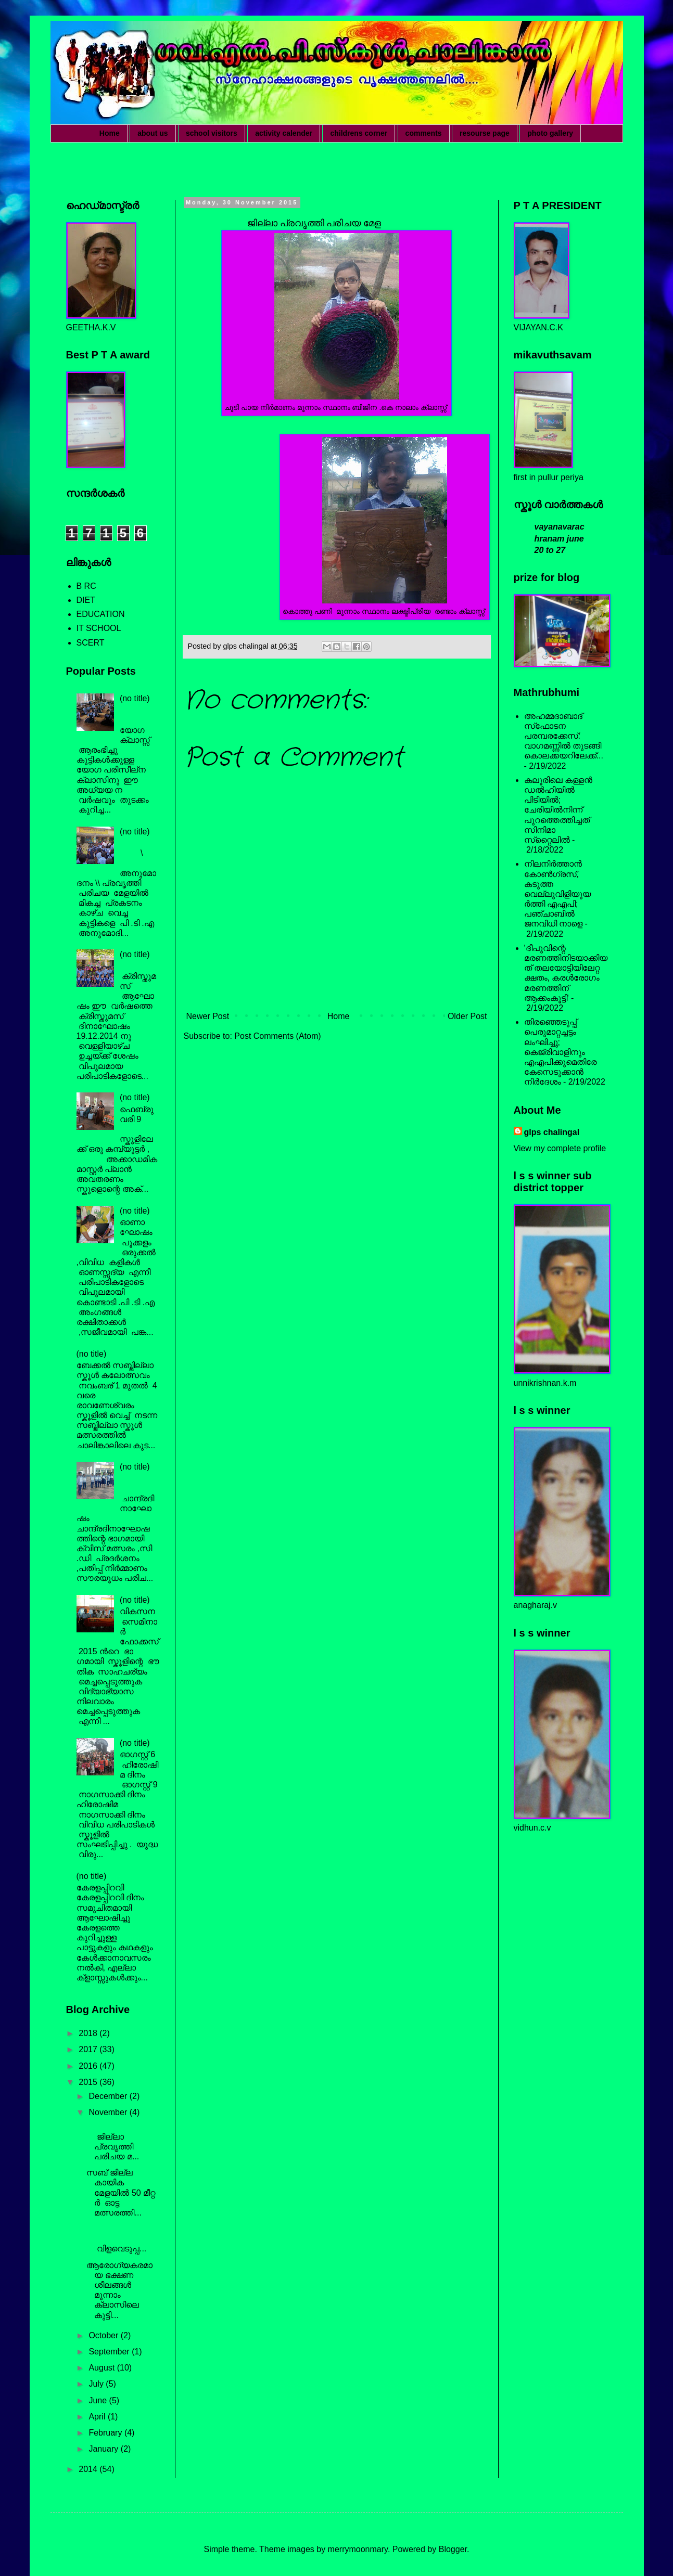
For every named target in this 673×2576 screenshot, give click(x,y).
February (106, 2432)
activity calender (283, 133)
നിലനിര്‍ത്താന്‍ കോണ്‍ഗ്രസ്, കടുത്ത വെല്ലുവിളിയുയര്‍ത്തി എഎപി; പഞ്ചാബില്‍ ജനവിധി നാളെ (557, 893)
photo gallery (550, 133)
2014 (89, 2469)
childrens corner (358, 133)
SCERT (91, 642)
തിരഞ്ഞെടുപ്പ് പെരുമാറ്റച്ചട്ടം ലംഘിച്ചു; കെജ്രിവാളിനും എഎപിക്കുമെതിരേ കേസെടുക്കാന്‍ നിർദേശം (560, 1051)
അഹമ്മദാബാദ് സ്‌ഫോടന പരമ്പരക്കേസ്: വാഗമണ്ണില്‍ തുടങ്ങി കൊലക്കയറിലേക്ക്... (563, 736)
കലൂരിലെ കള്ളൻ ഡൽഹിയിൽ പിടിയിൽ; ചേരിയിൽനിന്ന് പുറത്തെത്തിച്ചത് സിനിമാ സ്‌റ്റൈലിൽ (558, 810)
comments (423, 133)
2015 (89, 2082)
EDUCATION (101, 614)
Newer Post (208, 1016)
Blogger (453, 2549)
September (110, 2351)
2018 (89, 2033)
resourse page (485, 133)
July (97, 2383)
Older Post (467, 1016)
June (98, 2400)
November (108, 2112)
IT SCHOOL (99, 628)
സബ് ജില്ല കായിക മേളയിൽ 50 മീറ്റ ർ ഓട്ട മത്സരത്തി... (120, 2192)
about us (152, 133)
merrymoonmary (358, 2549)
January (104, 2448)
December (108, 2096)
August (102, 2367)
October (104, 2335)
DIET (86, 600)
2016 (89, 2066)
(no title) (135, 698)
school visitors (211, 133)
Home (109, 133)
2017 (89, 2049)
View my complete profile (560, 1148)
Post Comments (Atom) (277, 1036)
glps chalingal (552, 1132)
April (97, 2416)
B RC (86, 586)
